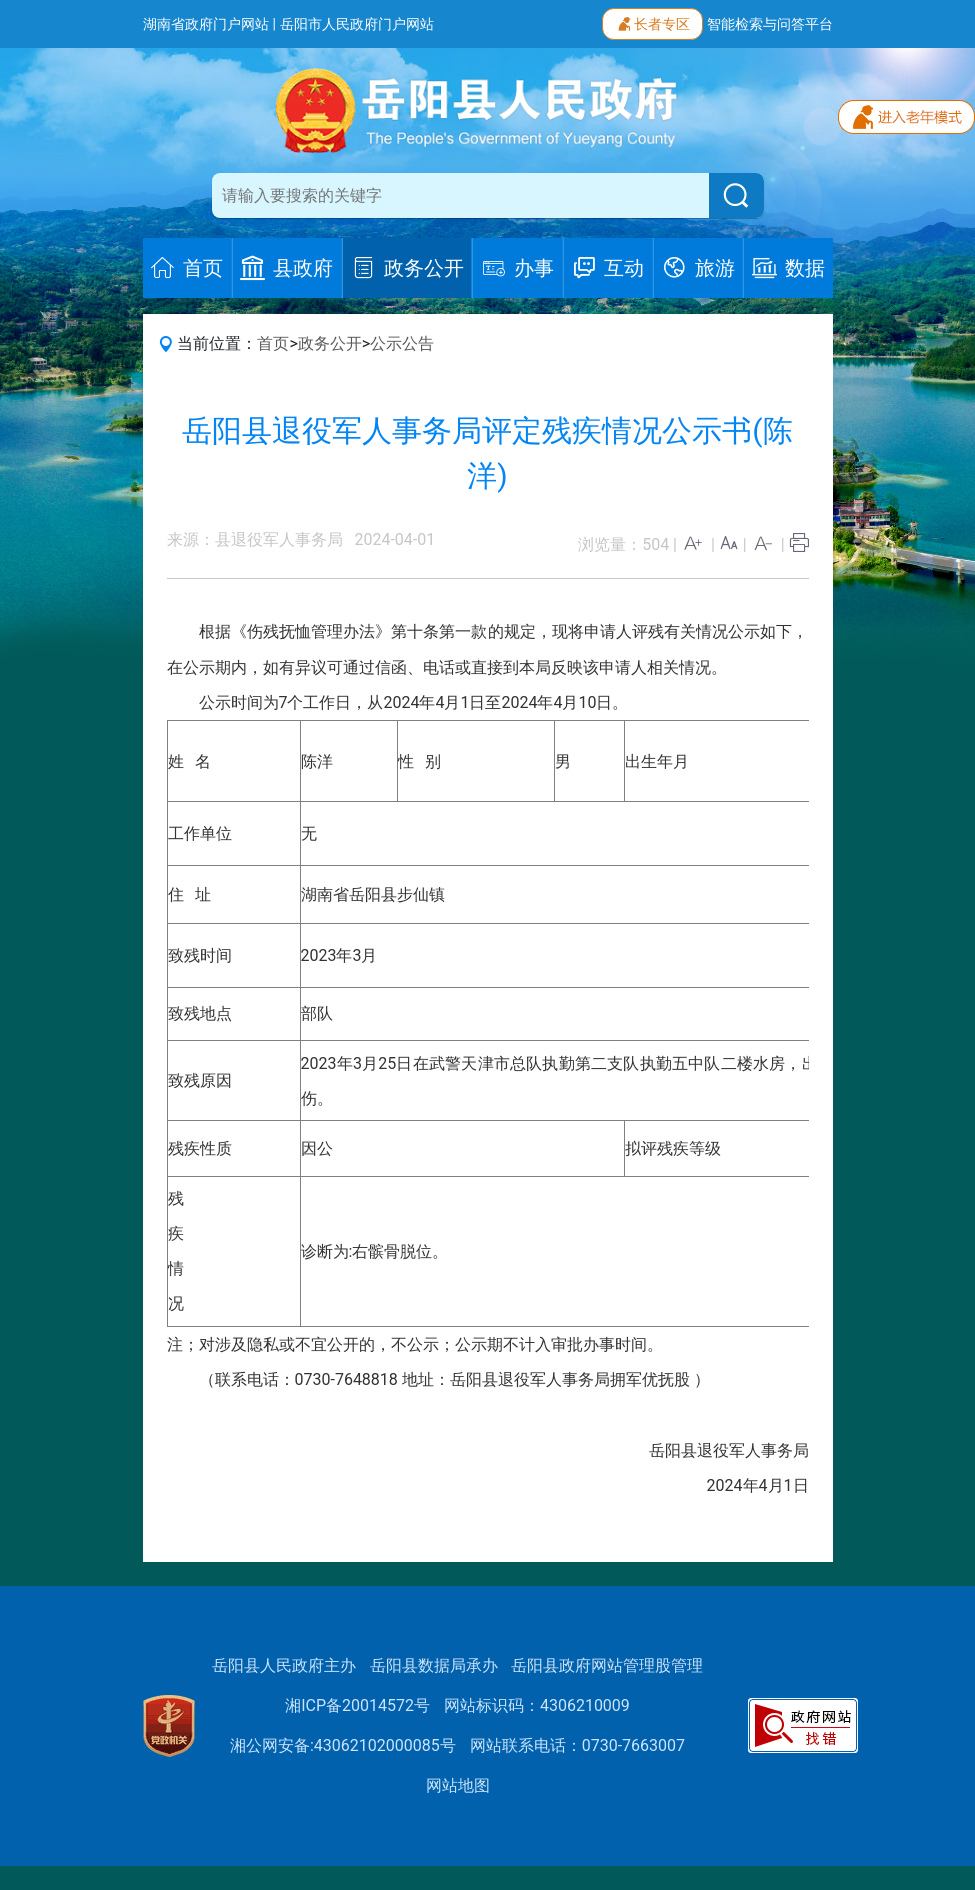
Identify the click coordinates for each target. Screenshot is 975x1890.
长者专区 (652, 22)
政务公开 (330, 343)
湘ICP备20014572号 (357, 1705)
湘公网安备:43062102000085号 (343, 1745)
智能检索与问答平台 (770, 24)
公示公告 (402, 343)
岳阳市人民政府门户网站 (357, 24)
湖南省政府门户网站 (206, 24)
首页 (273, 343)
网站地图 (458, 1785)
